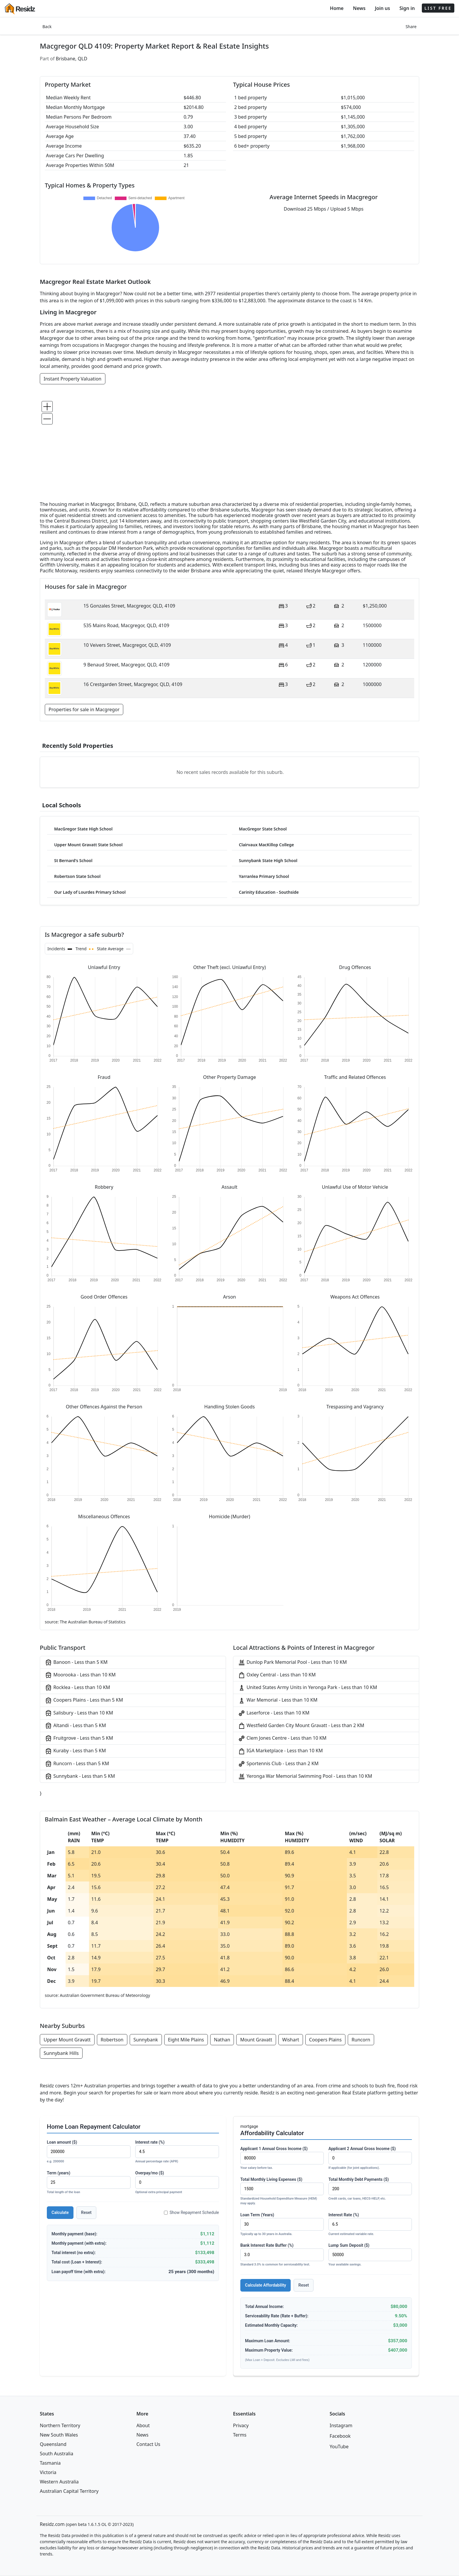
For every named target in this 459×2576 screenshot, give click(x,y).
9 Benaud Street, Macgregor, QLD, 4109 (126, 664)
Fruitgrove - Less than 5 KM (79, 1738)
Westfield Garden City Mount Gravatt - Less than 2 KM (301, 1725)
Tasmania (50, 2463)
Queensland (53, 2444)
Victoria (48, 2472)
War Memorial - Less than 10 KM (277, 1700)
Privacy (241, 2425)
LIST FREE (438, 8)
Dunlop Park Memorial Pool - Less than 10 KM (292, 1662)
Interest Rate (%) (370, 2224)
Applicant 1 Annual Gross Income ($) (282, 2158)
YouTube (339, 2446)
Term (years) (89, 2183)
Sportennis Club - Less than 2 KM (278, 1764)
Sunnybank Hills (61, 2053)
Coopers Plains (325, 2039)
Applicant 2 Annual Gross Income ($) (370, 2158)
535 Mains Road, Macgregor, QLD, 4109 (126, 625)
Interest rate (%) (177, 2152)
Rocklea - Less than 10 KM (77, 1687)
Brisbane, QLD (72, 58)
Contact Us (148, 2444)
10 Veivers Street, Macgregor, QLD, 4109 (127, 645)
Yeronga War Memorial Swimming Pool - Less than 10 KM (305, 1776)
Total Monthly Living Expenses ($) (282, 2191)
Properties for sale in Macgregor (84, 709)
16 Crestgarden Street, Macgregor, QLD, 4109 (132, 684)
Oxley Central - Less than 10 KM (277, 1675)
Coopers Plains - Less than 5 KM (84, 1700)
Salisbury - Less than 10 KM (79, 1713)
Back (47, 26)
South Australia (56, 2453)
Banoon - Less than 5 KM (76, 1662)
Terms (239, 2435)
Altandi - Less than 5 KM (75, 1725)
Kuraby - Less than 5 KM (75, 1751)
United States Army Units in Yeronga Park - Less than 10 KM (307, 1687)
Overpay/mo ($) (177, 2183)
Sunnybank (145, 2039)
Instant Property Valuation (73, 379)
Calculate (60, 2212)
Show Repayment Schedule (191, 2212)
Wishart (290, 2039)
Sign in (407, 8)
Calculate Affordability (265, 2285)
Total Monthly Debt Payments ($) (370, 2189)
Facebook (340, 2436)
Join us (382, 8)
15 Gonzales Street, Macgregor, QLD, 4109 (129, 606)
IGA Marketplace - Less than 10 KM (280, 1751)
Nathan (222, 2039)
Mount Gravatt (256, 2039)
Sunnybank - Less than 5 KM (80, 1776)
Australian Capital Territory (69, 2491)
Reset (86, 2212)
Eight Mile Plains (186, 2039)
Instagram (341, 2425)
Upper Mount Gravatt (67, 2039)
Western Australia (59, 2481)
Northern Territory (60, 2425)
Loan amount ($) (89, 2152)
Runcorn (361, 2039)
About (143, 2425)
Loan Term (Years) (282, 2224)
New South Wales (59, 2435)
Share (411, 26)
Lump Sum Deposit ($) (370, 2255)
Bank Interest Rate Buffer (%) (282, 2255)
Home (337, 8)
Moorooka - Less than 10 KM (80, 1675)
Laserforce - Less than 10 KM (273, 1713)
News (359, 8)
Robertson (112, 2039)
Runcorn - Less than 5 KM (77, 1764)
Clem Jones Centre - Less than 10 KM (282, 1738)
